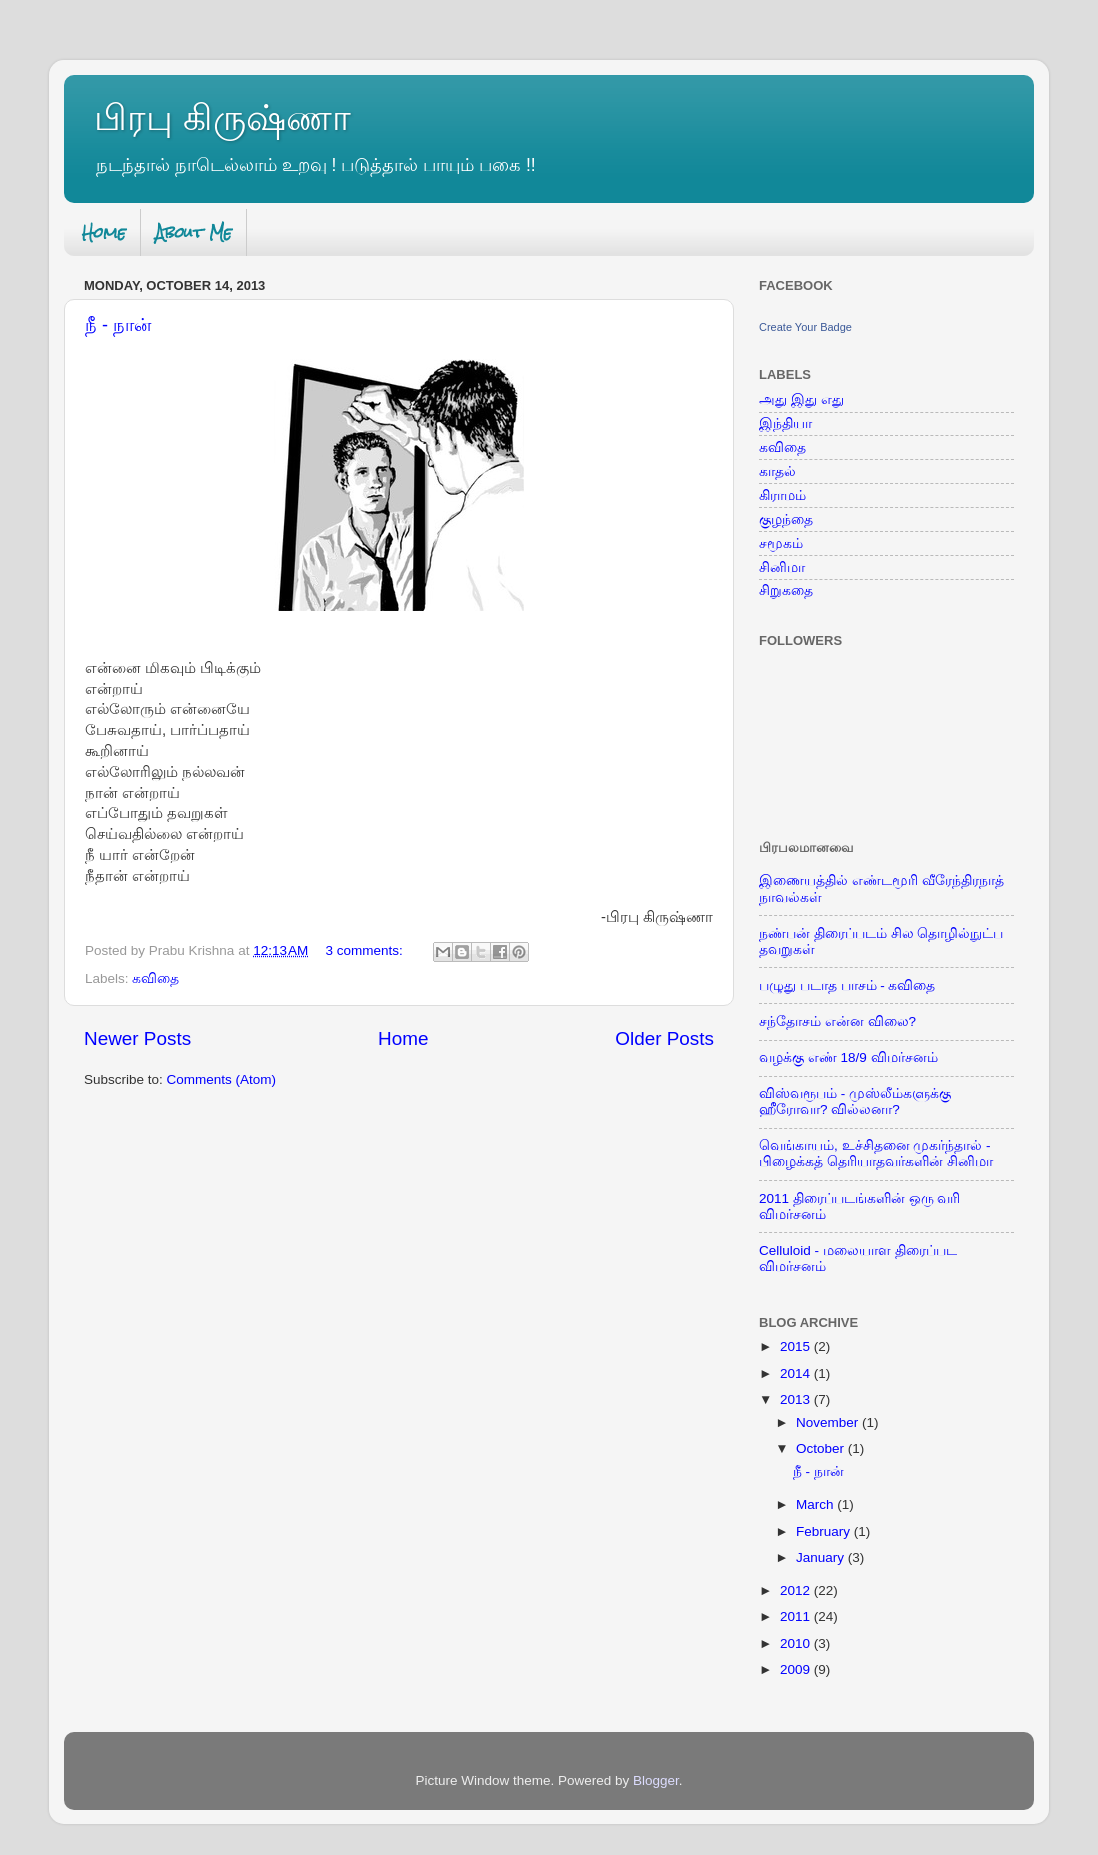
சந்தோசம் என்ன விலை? (837, 1021)
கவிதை (155, 978)
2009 (797, 1669)
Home (104, 232)
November (829, 1422)
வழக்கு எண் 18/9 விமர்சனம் (848, 1057)
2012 (797, 1590)
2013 (797, 1399)
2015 (797, 1346)
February (825, 1531)
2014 (797, 1373)
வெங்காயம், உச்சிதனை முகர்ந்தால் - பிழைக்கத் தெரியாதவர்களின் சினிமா (876, 1153)
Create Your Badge (805, 327)
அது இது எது (801, 399)
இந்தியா (785, 423)
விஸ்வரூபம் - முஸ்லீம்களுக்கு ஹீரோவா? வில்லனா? (855, 1101)
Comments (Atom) (222, 1079)
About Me (193, 232)
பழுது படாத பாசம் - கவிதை (847, 985)
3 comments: (366, 950)
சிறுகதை (786, 590)
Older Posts (664, 1038)
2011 (797, 1616)
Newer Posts (137, 1038)
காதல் (777, 471)
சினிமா (782, 567)
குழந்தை (786, 519)
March (816, 1504)
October (822, 1448)
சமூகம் (781, 543)
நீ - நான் (118, 325)
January (822, 1557)
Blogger (656, 1780)
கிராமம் (782, 495)
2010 (797, 1643)
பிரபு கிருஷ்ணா (222, 117)
